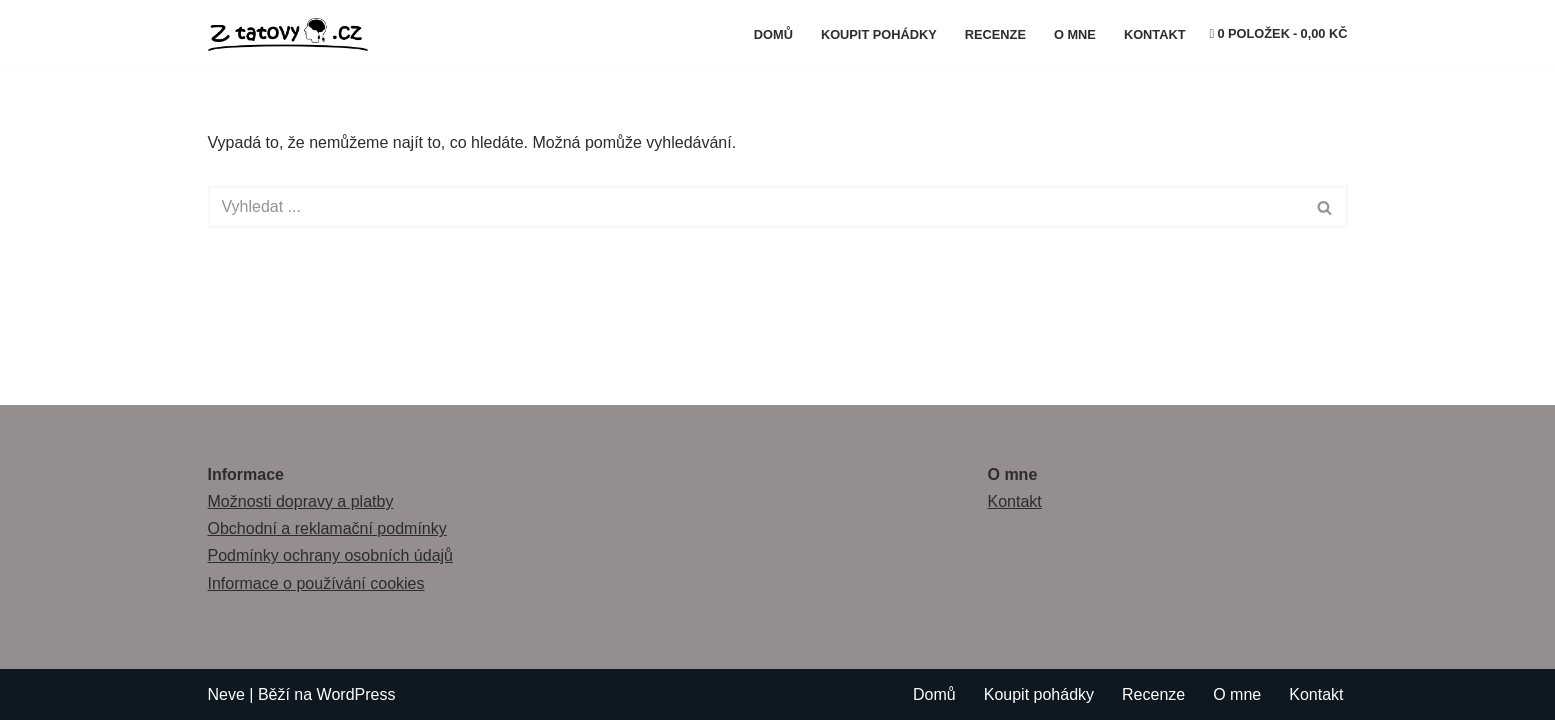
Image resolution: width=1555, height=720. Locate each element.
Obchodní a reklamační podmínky (327, 528)
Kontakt (1155, 34)
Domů (773, 34)
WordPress (356, 694)
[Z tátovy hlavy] (293, 34)
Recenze (995, 34)
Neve (226, 694)
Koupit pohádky (879, 34)
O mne (1075, 34)
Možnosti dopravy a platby (301, 501)
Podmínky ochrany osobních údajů (330, 555)
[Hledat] (755, 207)
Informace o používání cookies (316, 583)
